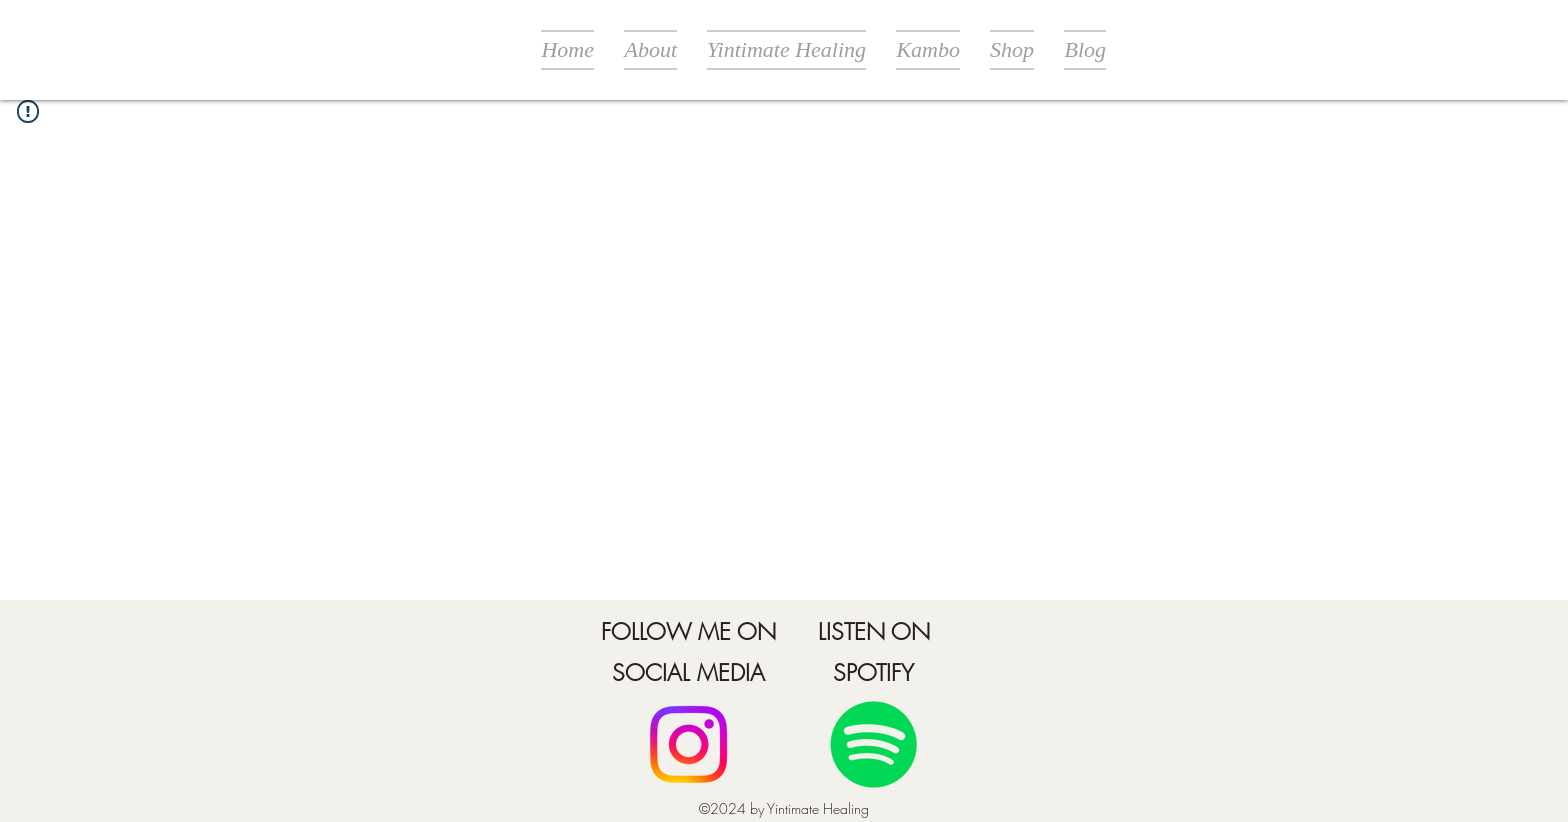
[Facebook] (688, 744)
